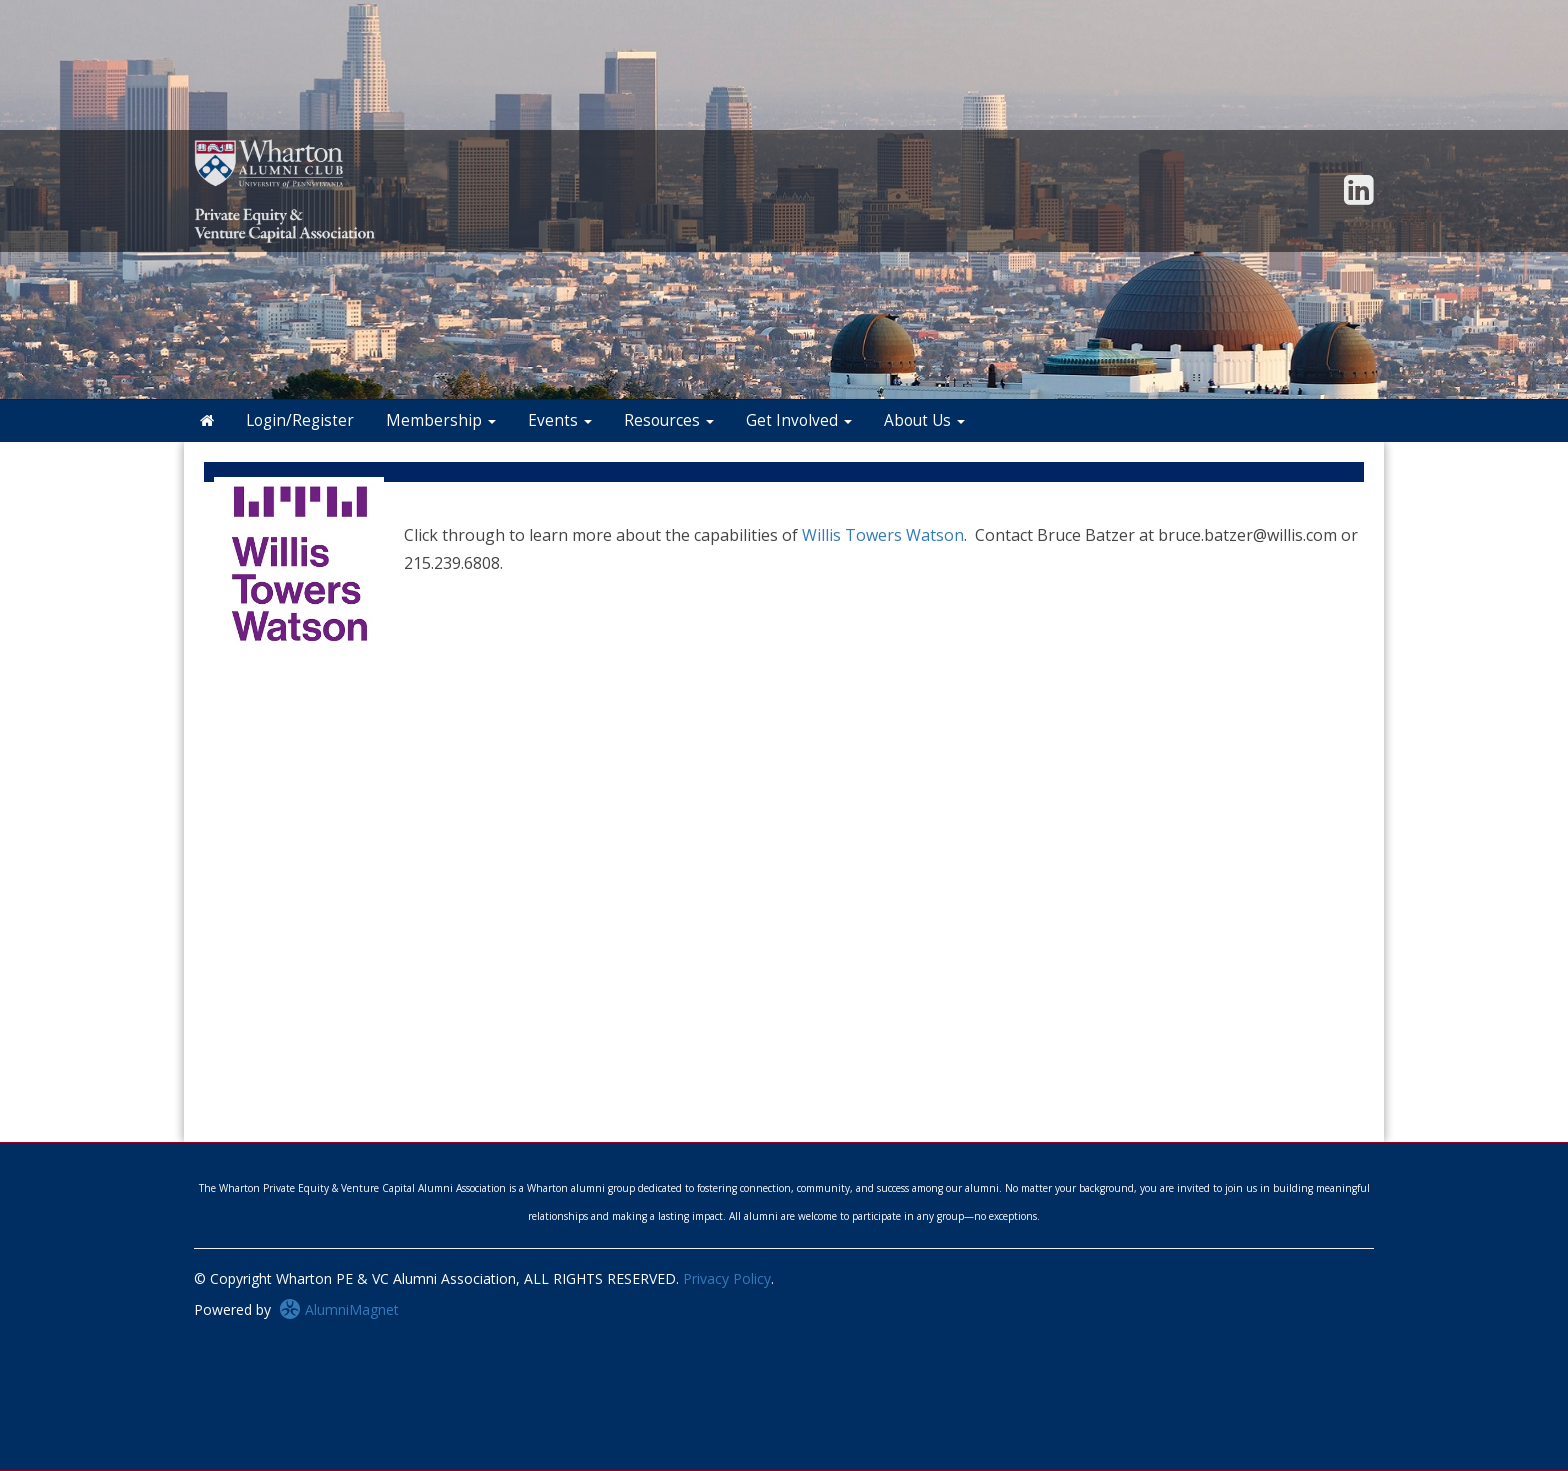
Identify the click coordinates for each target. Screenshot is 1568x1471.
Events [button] (560, 420)
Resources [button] (669, 420)
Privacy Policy (727, 1278)
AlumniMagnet (339, 1309)
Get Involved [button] (799, 420)
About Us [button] (924, 420)
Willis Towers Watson (883, 535)
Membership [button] (441, 420)
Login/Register (300, 420)
